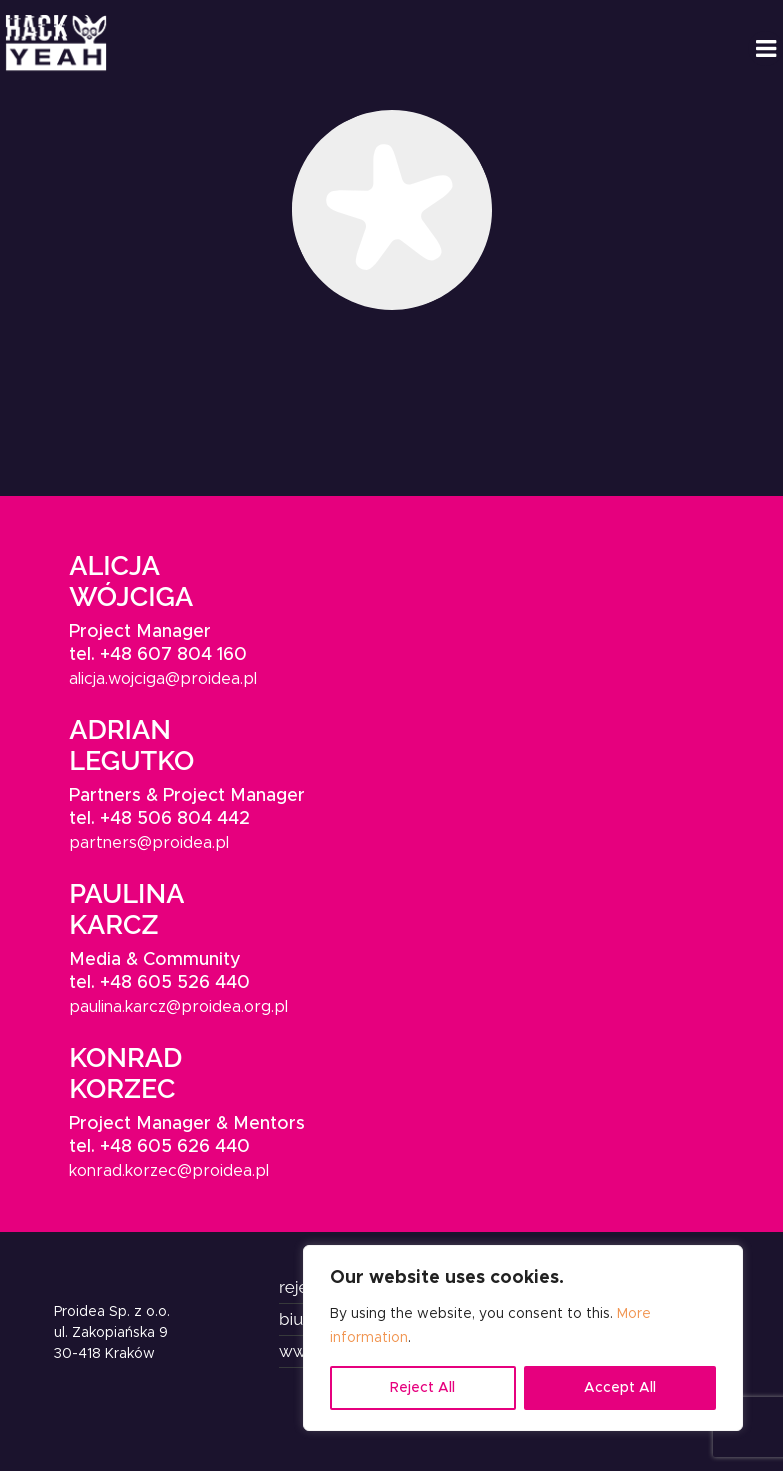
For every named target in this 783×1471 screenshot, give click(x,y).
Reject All (422, 1388)
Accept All (620, 1388)
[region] (523, 1338)
